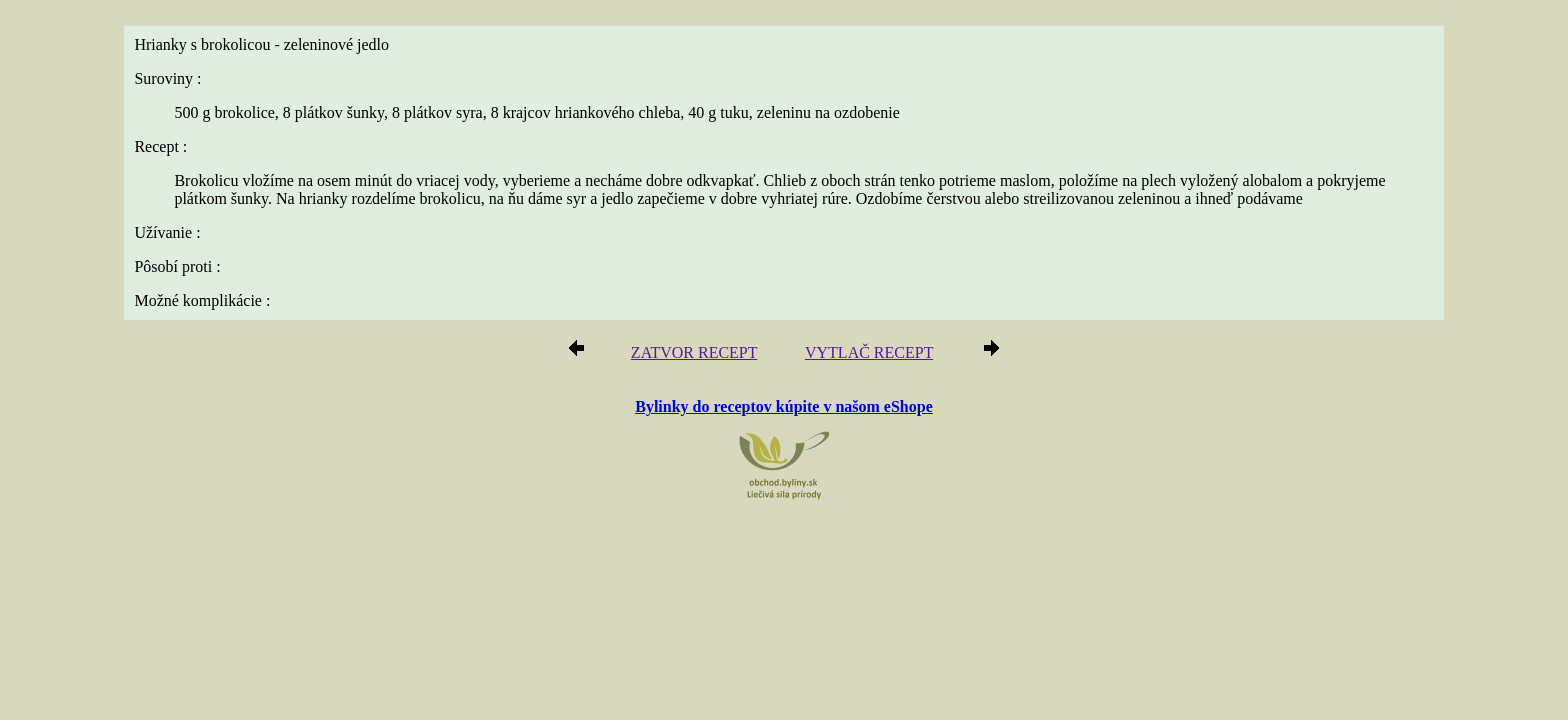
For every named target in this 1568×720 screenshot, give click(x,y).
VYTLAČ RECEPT (863, 355)
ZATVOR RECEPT (701, 355)
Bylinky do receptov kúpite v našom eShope (784, 407)
